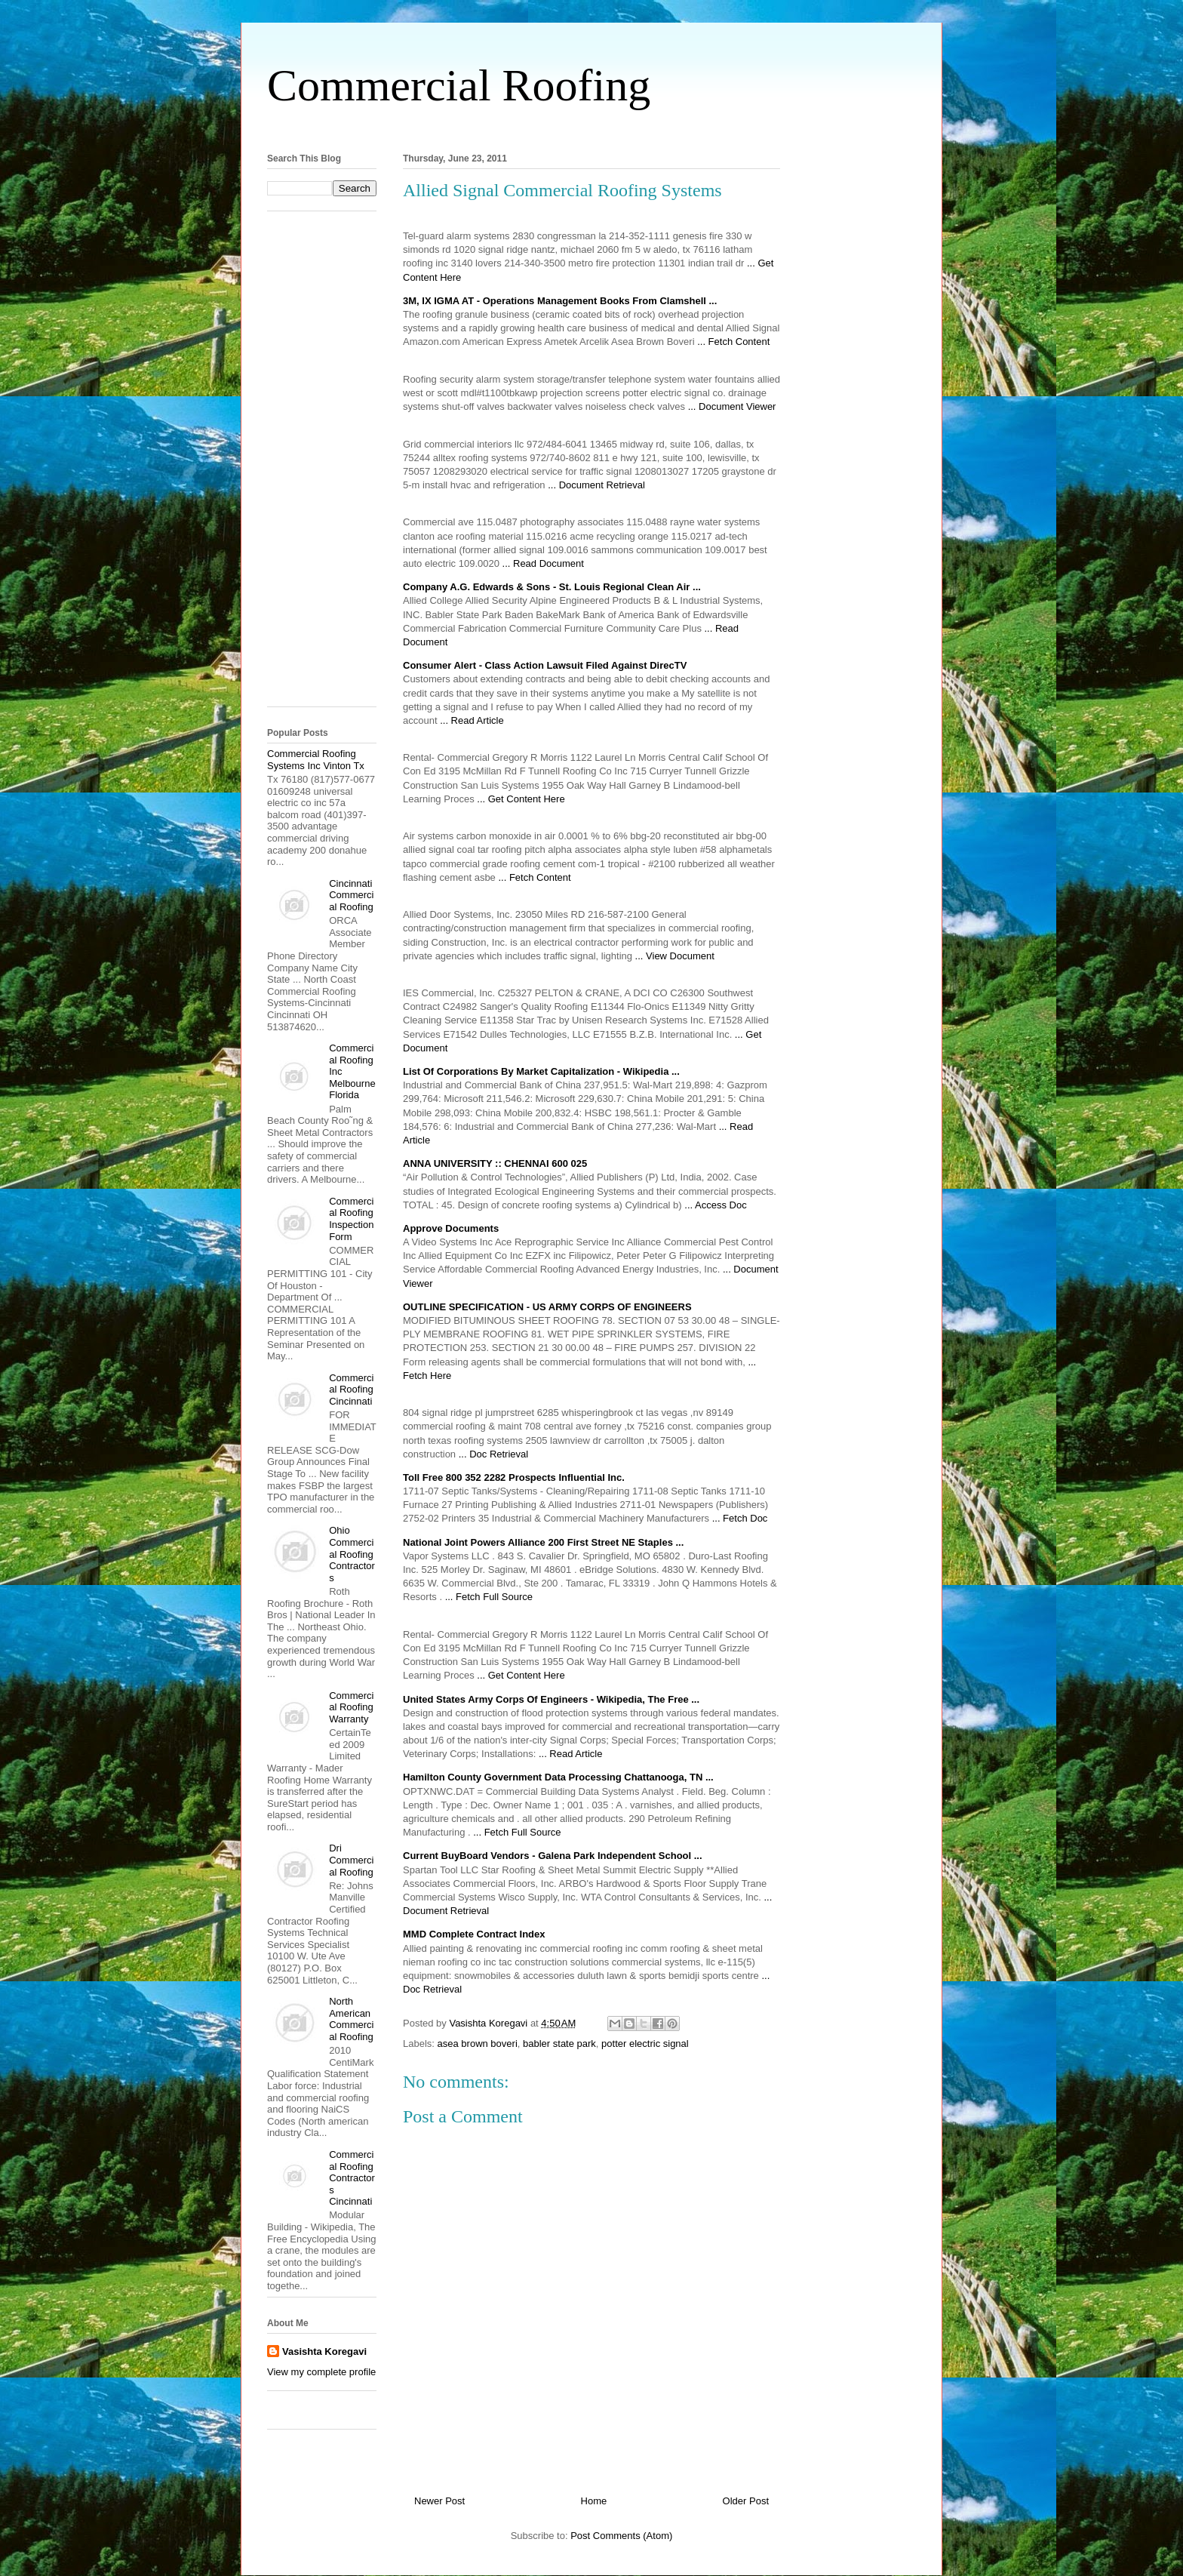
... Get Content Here (520, 799)
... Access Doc (715, 1205)
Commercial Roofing (458, 85)
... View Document (674, 956)
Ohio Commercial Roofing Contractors (352, 1554)
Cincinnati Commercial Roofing (351, 895)
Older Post (746, 2501)
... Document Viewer (732, 406)
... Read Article (472, 720)
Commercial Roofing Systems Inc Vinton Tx (315, 759)
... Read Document (543, 563)
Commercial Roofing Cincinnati (351, 1389)
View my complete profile (321, 2371)
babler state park (559, 2043)
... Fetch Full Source (489, 1596)
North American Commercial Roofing (351, 2019)
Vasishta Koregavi (324, 2351)
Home (594, 2501)
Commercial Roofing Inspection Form (351, 1219)
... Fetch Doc (740, 1518)
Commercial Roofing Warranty (351, 1707)
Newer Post (439, 2501)
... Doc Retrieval (493, 1454)
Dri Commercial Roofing (351, 1859)
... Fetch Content (733, 341)
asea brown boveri (478, 2043)
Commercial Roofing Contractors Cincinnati (352, 2178)
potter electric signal (645, 2043)
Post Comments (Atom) (621, 2535)
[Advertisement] (591, 127)
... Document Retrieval (596, 485)
